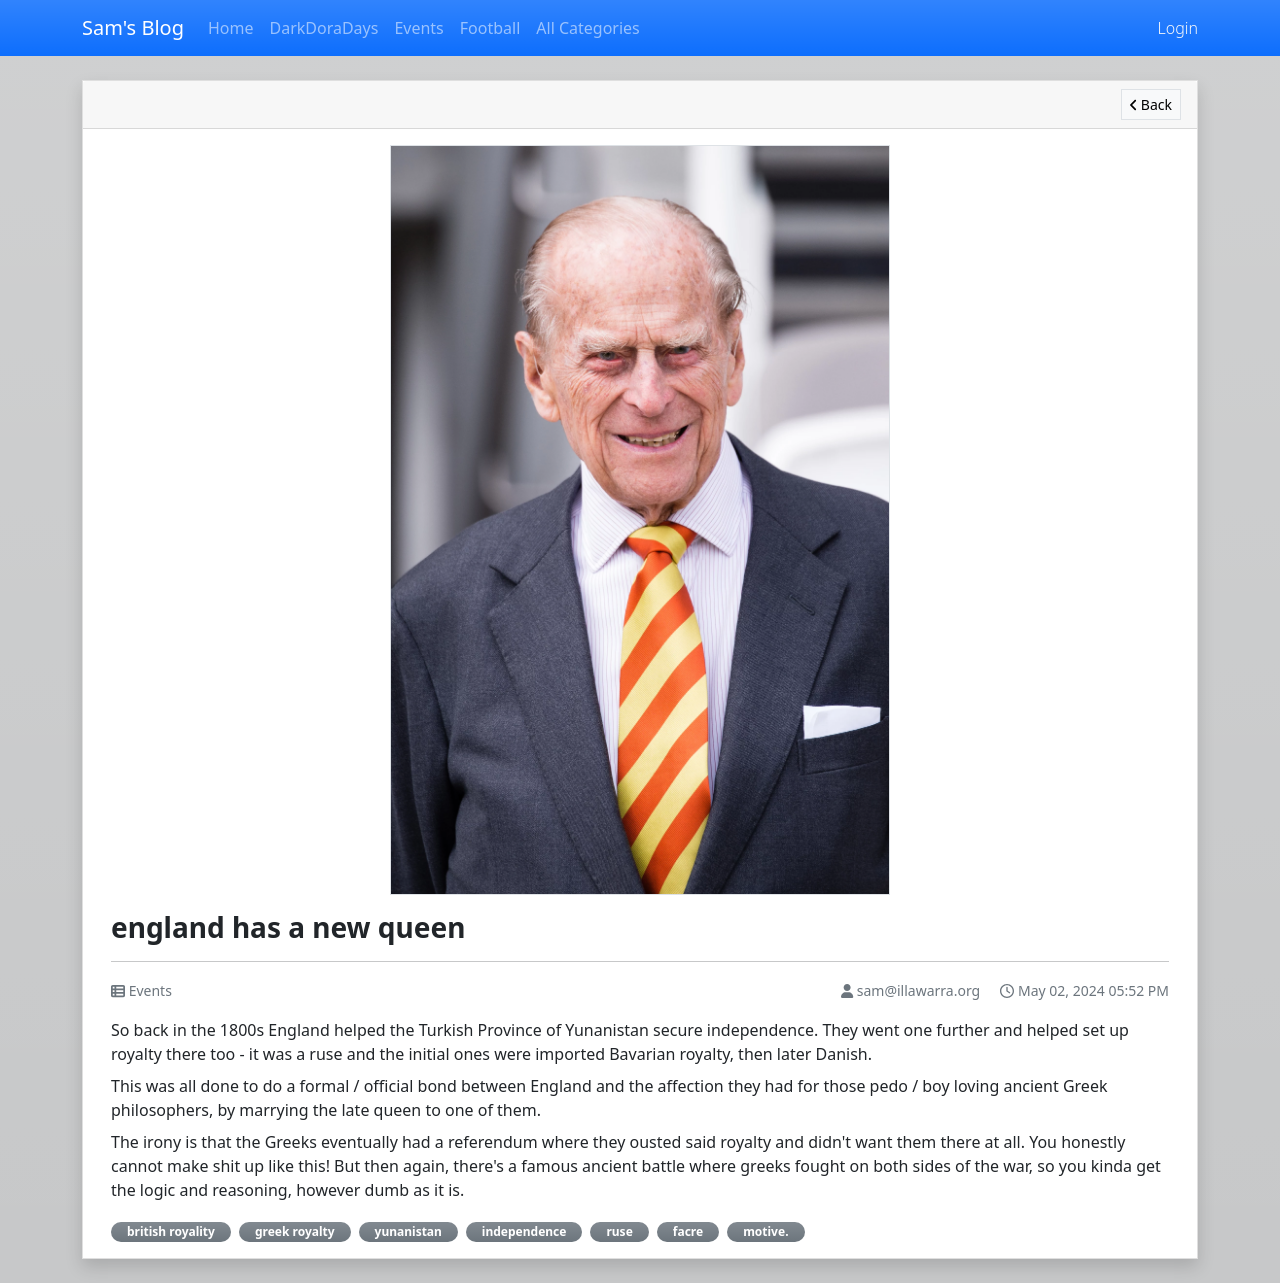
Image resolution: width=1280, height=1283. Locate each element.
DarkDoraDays (323, 28)
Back (1151, 104)
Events (418, 28)
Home (231, 28)
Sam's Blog (133, 27)
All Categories (587, 28)
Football (490, 28)
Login (1178, 28)
